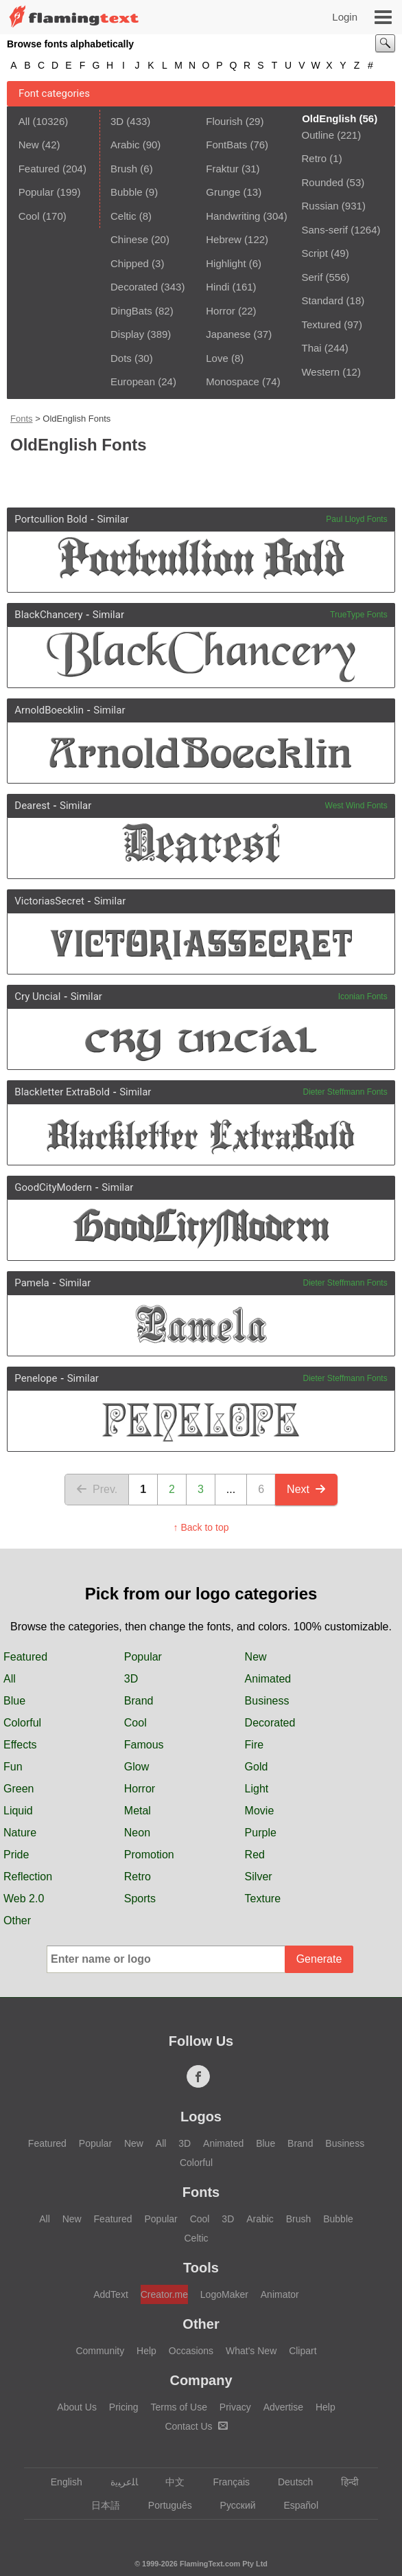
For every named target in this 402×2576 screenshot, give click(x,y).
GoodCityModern (53, 1187)
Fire (254, 1745)
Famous (144, 1745)
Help (146, 2350)
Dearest (32, 805)
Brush (123, 168)
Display (127, 334)
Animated (268, 1679)
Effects (20, 1745)
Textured (321, 324)
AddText (110, 2294)
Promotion (149, 1854)
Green (18, 1788)
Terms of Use (178, 2407)
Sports (140, 1898)
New (29, 144)
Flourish (224, 121)
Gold (256, 1767)
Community (99, 2350)
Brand (139, 1701)
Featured (39, 168)
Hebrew (223, 239)
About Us (77, 2407)
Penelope (35, 1378)
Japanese (228, 334)
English (60, 2481)
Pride (16, 1854)
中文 (168, 2481)
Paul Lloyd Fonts (356, 519)
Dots (121, 358)
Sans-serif (324, 230)
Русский (231, 2505)
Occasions (191, 2350)
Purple (260, 1832)
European (132, 381)
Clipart (302, 2350)
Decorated (134, 287)
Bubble (126, 192)
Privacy (235, 2407)
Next (306, 1489)
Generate (319, 1959)
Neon (137, 1832)
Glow (136, 1767)
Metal (137, 1810)
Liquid (18, 1810)
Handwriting (233, 216)
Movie (259, 1810)
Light (257, 1788)
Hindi (217, 287)
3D (116, 121)
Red (255, 1854)
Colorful (22, 1723)
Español (294, 2505)
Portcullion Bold (50, 519)
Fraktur (222, 168)
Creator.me (164, 2294)
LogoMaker (224, 2294)
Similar (112, 519)
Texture (263, 1898)
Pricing (124, 2407)
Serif (311, 277)
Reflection (27, 1876)
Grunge (223, 192)
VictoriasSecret (49, 901)
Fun (13, 1767)
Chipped (129, 263)
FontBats (226, 144)
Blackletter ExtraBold (62, 1092)
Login (344, 17)
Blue (14, 1701)
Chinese (129, 239)
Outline (317, 135)
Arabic (125, 144)
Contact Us (196, 2426)
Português (163, 2505)
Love (217, 358)
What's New (251, 2350)
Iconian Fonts (363, 996)
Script (314, 253)
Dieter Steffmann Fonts (345, 1092)
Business (267, 1701)
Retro (314, 158)
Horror (220, 311)
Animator (280, 2294)
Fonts (21, 418)
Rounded (322, 182)
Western (320, 372)
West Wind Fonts (356, 805)
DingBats (131, 311)
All (24, 121)
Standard (322, 300)
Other (17, 1920)
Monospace (232, 381)
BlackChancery (48, 614)
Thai (311, 348)
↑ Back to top (201, 1527)
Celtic (123, 216)
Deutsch (289, 2481)
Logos (201, 2116)
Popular (36, 192)
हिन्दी (343, 2481)
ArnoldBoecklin (49, 710)
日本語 (99, 2505)
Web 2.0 (23, 1898)
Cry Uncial (37, 996)
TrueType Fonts (359, 614)
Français (225, 2481)
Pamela (31, 1283)
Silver (258, 1876)
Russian (319, 206)
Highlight (226, 263)
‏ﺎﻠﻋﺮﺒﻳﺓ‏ (117, 2481)
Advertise (283, 2407)
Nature (19, 1832)
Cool (29, 216)
